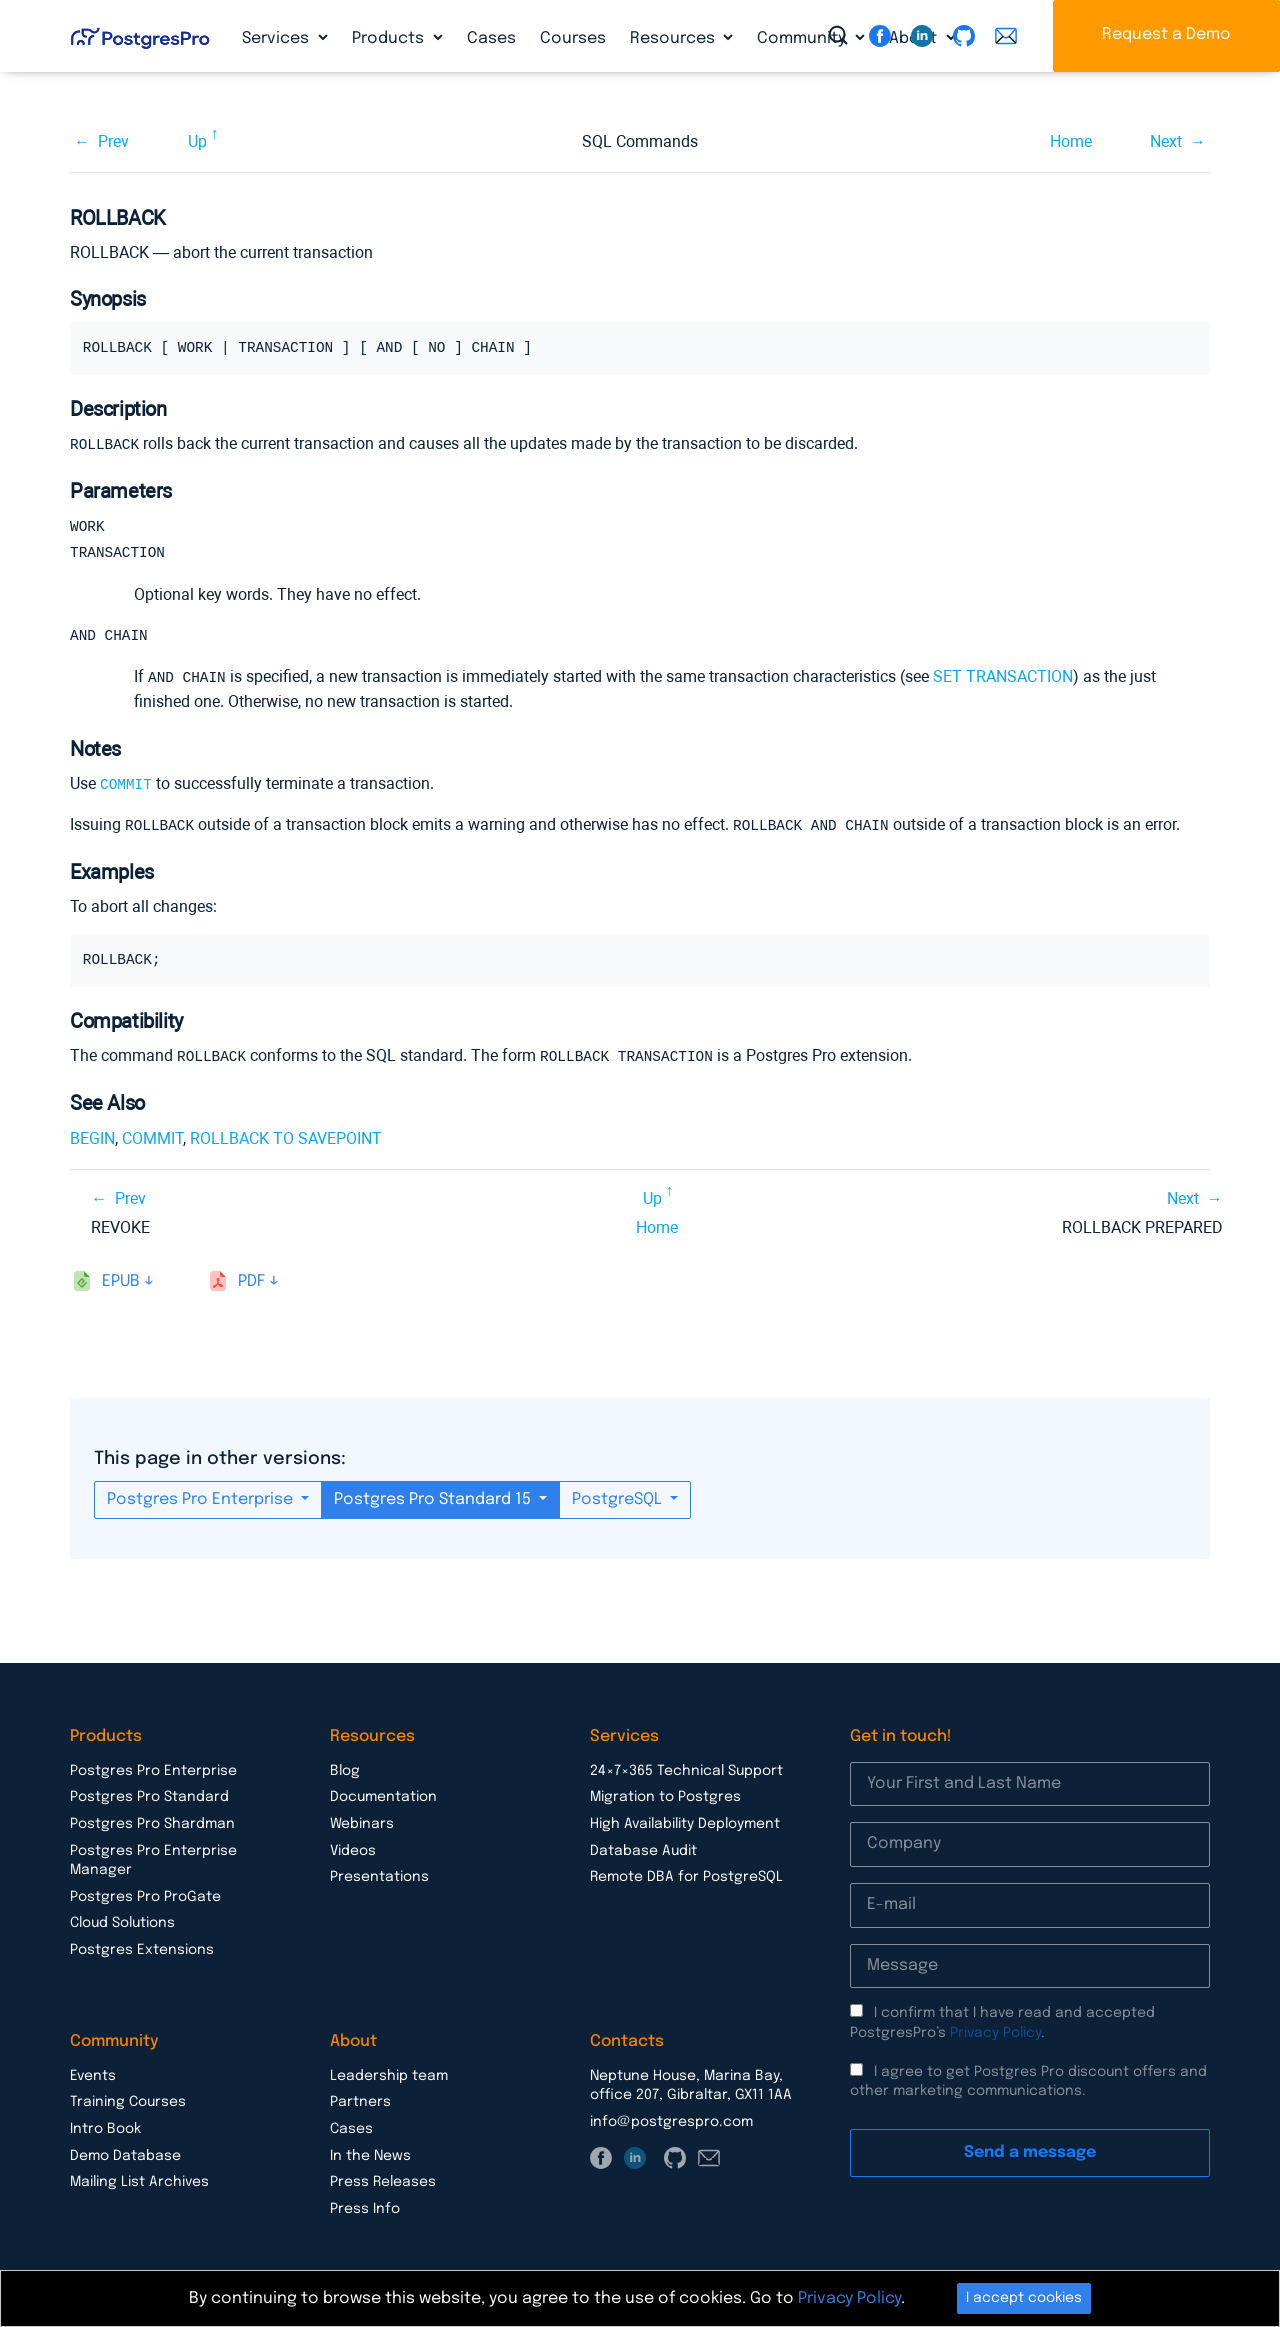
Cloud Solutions (122, 1921)
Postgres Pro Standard (149, 1795)
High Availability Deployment (685, 1822)
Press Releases (383, 2180)
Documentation (383, 1795)
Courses (573, 38)
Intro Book (105, 2127)
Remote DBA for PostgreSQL (686, 1875)
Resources (674, 38)
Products (390, 38)
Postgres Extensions (142, 1948)
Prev (113, 141)
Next (1166, 141)
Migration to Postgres (665, 1795)
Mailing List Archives (139, 2180)
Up (197, 141)
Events (93, 2074)
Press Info (365, 2207)
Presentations (379, 1875)
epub (121, 1279)
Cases (491, 38)
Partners (360, 2100)
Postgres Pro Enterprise (202, 1497)
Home (1071, 141)
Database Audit (643, 1849)
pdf (251, 1279)
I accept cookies (1024, 2298)
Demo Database (125, 2154)
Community (803, 38)
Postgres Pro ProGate (145, 1895)
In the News (370, 2154)
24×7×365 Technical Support (686, 1769)
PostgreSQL (619, 1497)
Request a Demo (1166, 34)
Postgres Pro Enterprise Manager (153, 1859)
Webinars (362, 1822)
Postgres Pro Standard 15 (434, 1497)
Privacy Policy (995, 2031)
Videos (353, 1849)
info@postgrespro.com (671, 2120)
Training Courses (128, 2100)
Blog (345, 1769)
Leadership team (389, 2074)
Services (277, 38)
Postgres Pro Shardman (152, 1822)
